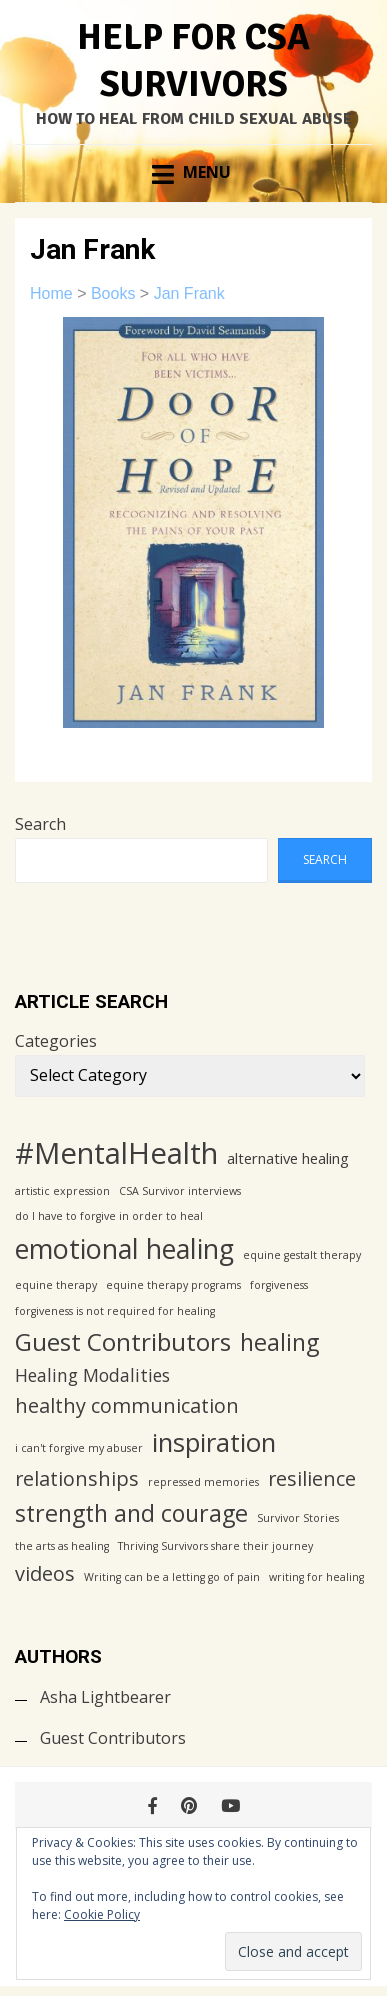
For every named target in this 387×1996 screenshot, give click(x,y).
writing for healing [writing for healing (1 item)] (316, 1577)
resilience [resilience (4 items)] (312, 1478)
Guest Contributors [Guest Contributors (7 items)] (123, 1341)
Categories (56, 1041)
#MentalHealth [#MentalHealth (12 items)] (116, 1153)
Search (40, 824)
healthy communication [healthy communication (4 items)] (127, 1405)
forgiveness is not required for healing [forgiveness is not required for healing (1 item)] (115, 1311)
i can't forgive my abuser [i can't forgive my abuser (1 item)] (79, 1448)
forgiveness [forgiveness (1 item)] (279, 1285)
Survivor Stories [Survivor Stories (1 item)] (298, 1518)
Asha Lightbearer (105, 1697)
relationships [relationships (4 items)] (77, 1478)
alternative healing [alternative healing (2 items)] (288, 1158)
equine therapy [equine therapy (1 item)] (56, 1285)
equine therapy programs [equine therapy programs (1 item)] (173, 1285)
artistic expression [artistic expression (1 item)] (62, 1191)
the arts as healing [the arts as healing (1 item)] (62, 1546)
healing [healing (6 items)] (279, 1342)
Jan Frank (189, 293)
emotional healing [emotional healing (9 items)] (124, 1248)
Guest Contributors (113, 1738)
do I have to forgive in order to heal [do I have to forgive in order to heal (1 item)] (109, 1216)
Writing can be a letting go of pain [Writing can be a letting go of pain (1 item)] (172, 1577)
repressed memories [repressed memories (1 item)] (203, 1482)
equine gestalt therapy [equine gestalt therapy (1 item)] (302, 1255)
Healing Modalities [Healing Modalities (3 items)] (92, 1375)
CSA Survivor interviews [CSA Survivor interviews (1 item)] (180, 1191)
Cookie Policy (102, 1914)
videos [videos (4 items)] (45, 1573)
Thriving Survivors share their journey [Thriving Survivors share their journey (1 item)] (215, 1546)
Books (113, 293)
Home (51, 293)
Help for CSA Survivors (193, 61)
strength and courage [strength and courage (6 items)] (131, 1513)
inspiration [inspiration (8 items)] (214, 1442)
